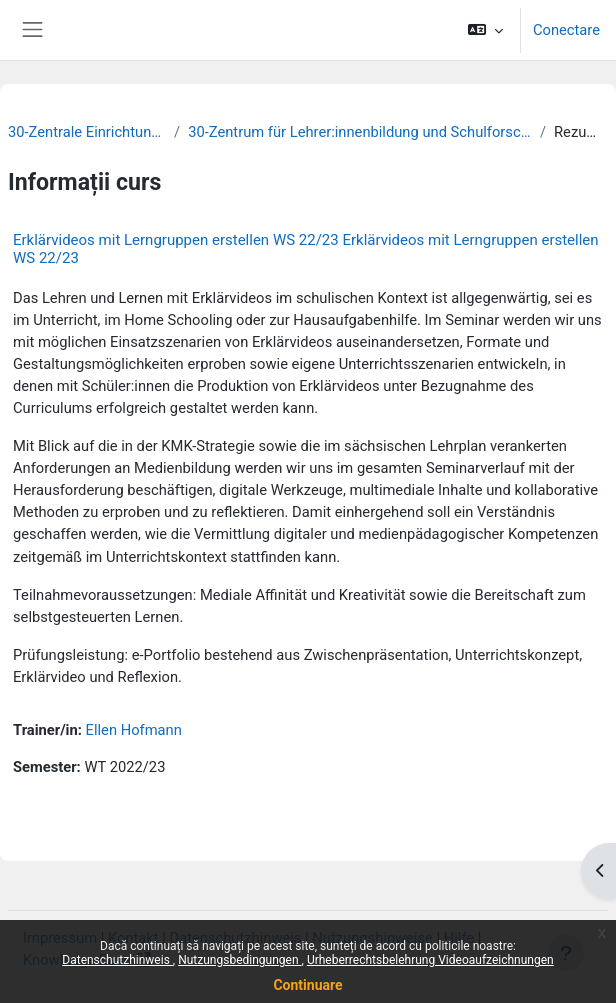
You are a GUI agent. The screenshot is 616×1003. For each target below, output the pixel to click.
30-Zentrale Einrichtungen (87, 132)
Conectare (566, 30)
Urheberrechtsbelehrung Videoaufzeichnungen (430, 960)
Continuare (307, 985)
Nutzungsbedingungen (239, 960)
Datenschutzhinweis (117, 960)
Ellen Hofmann (134, 730)
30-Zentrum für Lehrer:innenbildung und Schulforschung (360, 132)
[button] (485, 30)
